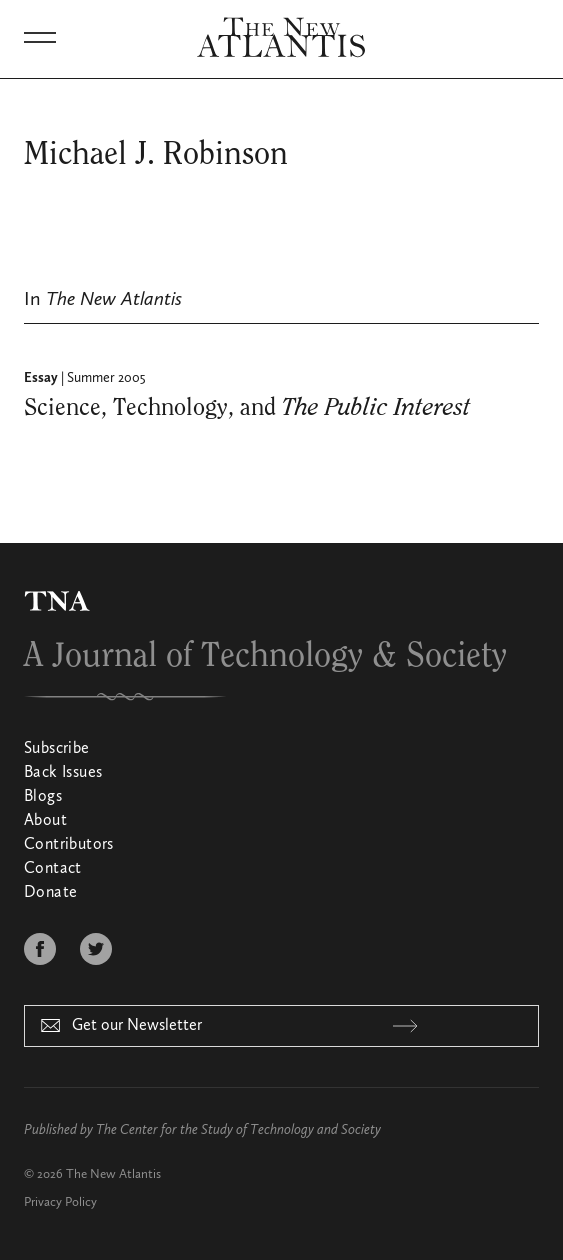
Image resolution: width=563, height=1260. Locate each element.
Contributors (69, 845)
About (45, 821)
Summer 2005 (106, 378)
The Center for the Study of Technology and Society (238, 1130)
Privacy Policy (60, 1202)
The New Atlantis (113, 1174)
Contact (53, 869)
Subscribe (57, 749)
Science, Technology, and (247, 408)
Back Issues (63, 773)
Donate (50, 893)
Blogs (43, 797)
